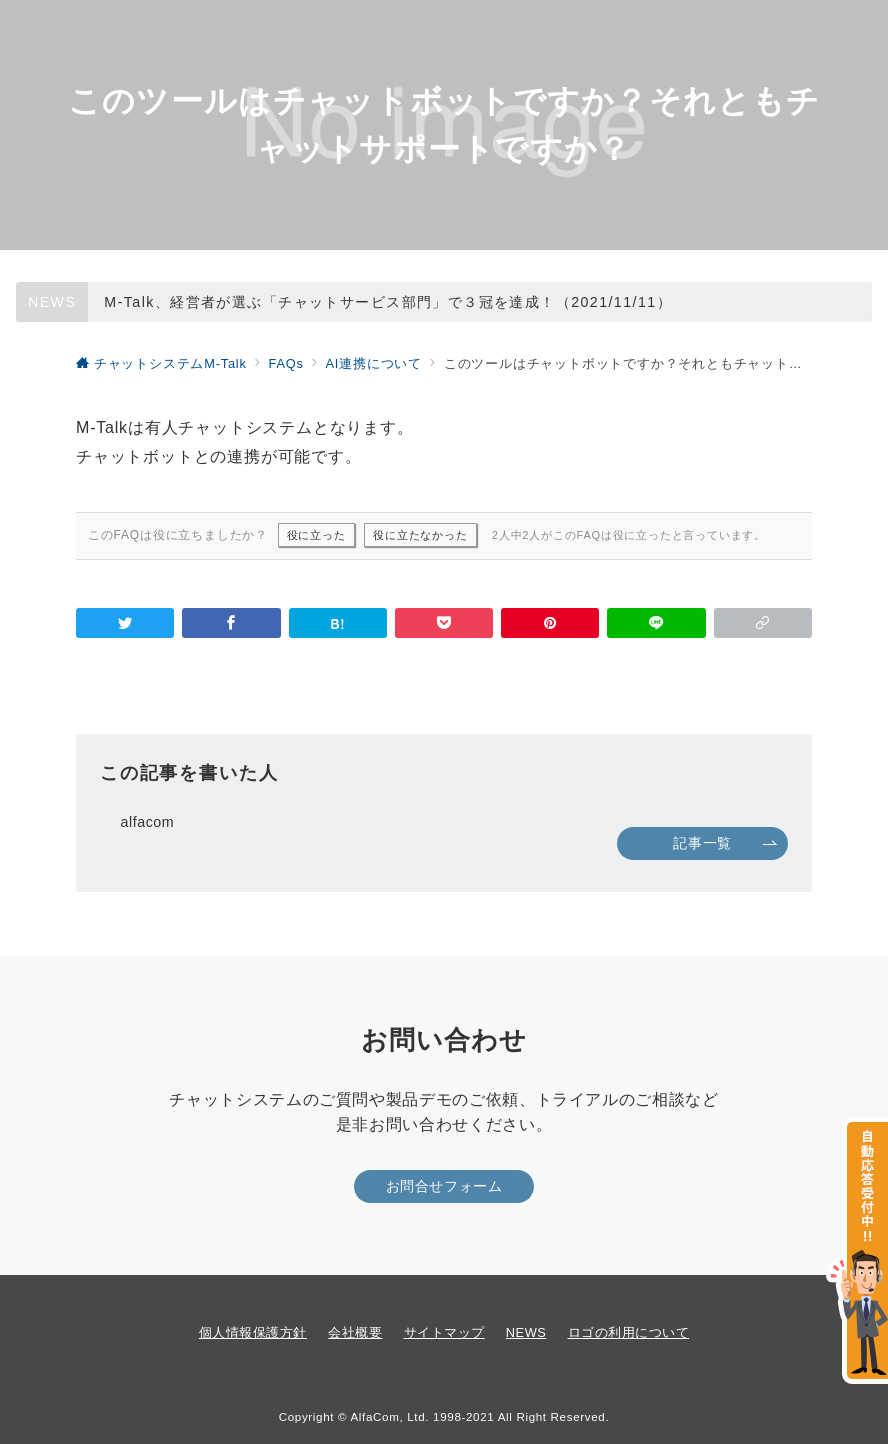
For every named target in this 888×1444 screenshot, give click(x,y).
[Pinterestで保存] (550, 623)
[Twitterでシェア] (125, 623)
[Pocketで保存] (444, 623)
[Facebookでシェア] (231, 623)
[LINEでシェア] (656, 623)
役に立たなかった (420, 535)
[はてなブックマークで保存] (338, 623)
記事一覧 (725, 843)
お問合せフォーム (444, 1186)
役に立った (316, 535)
